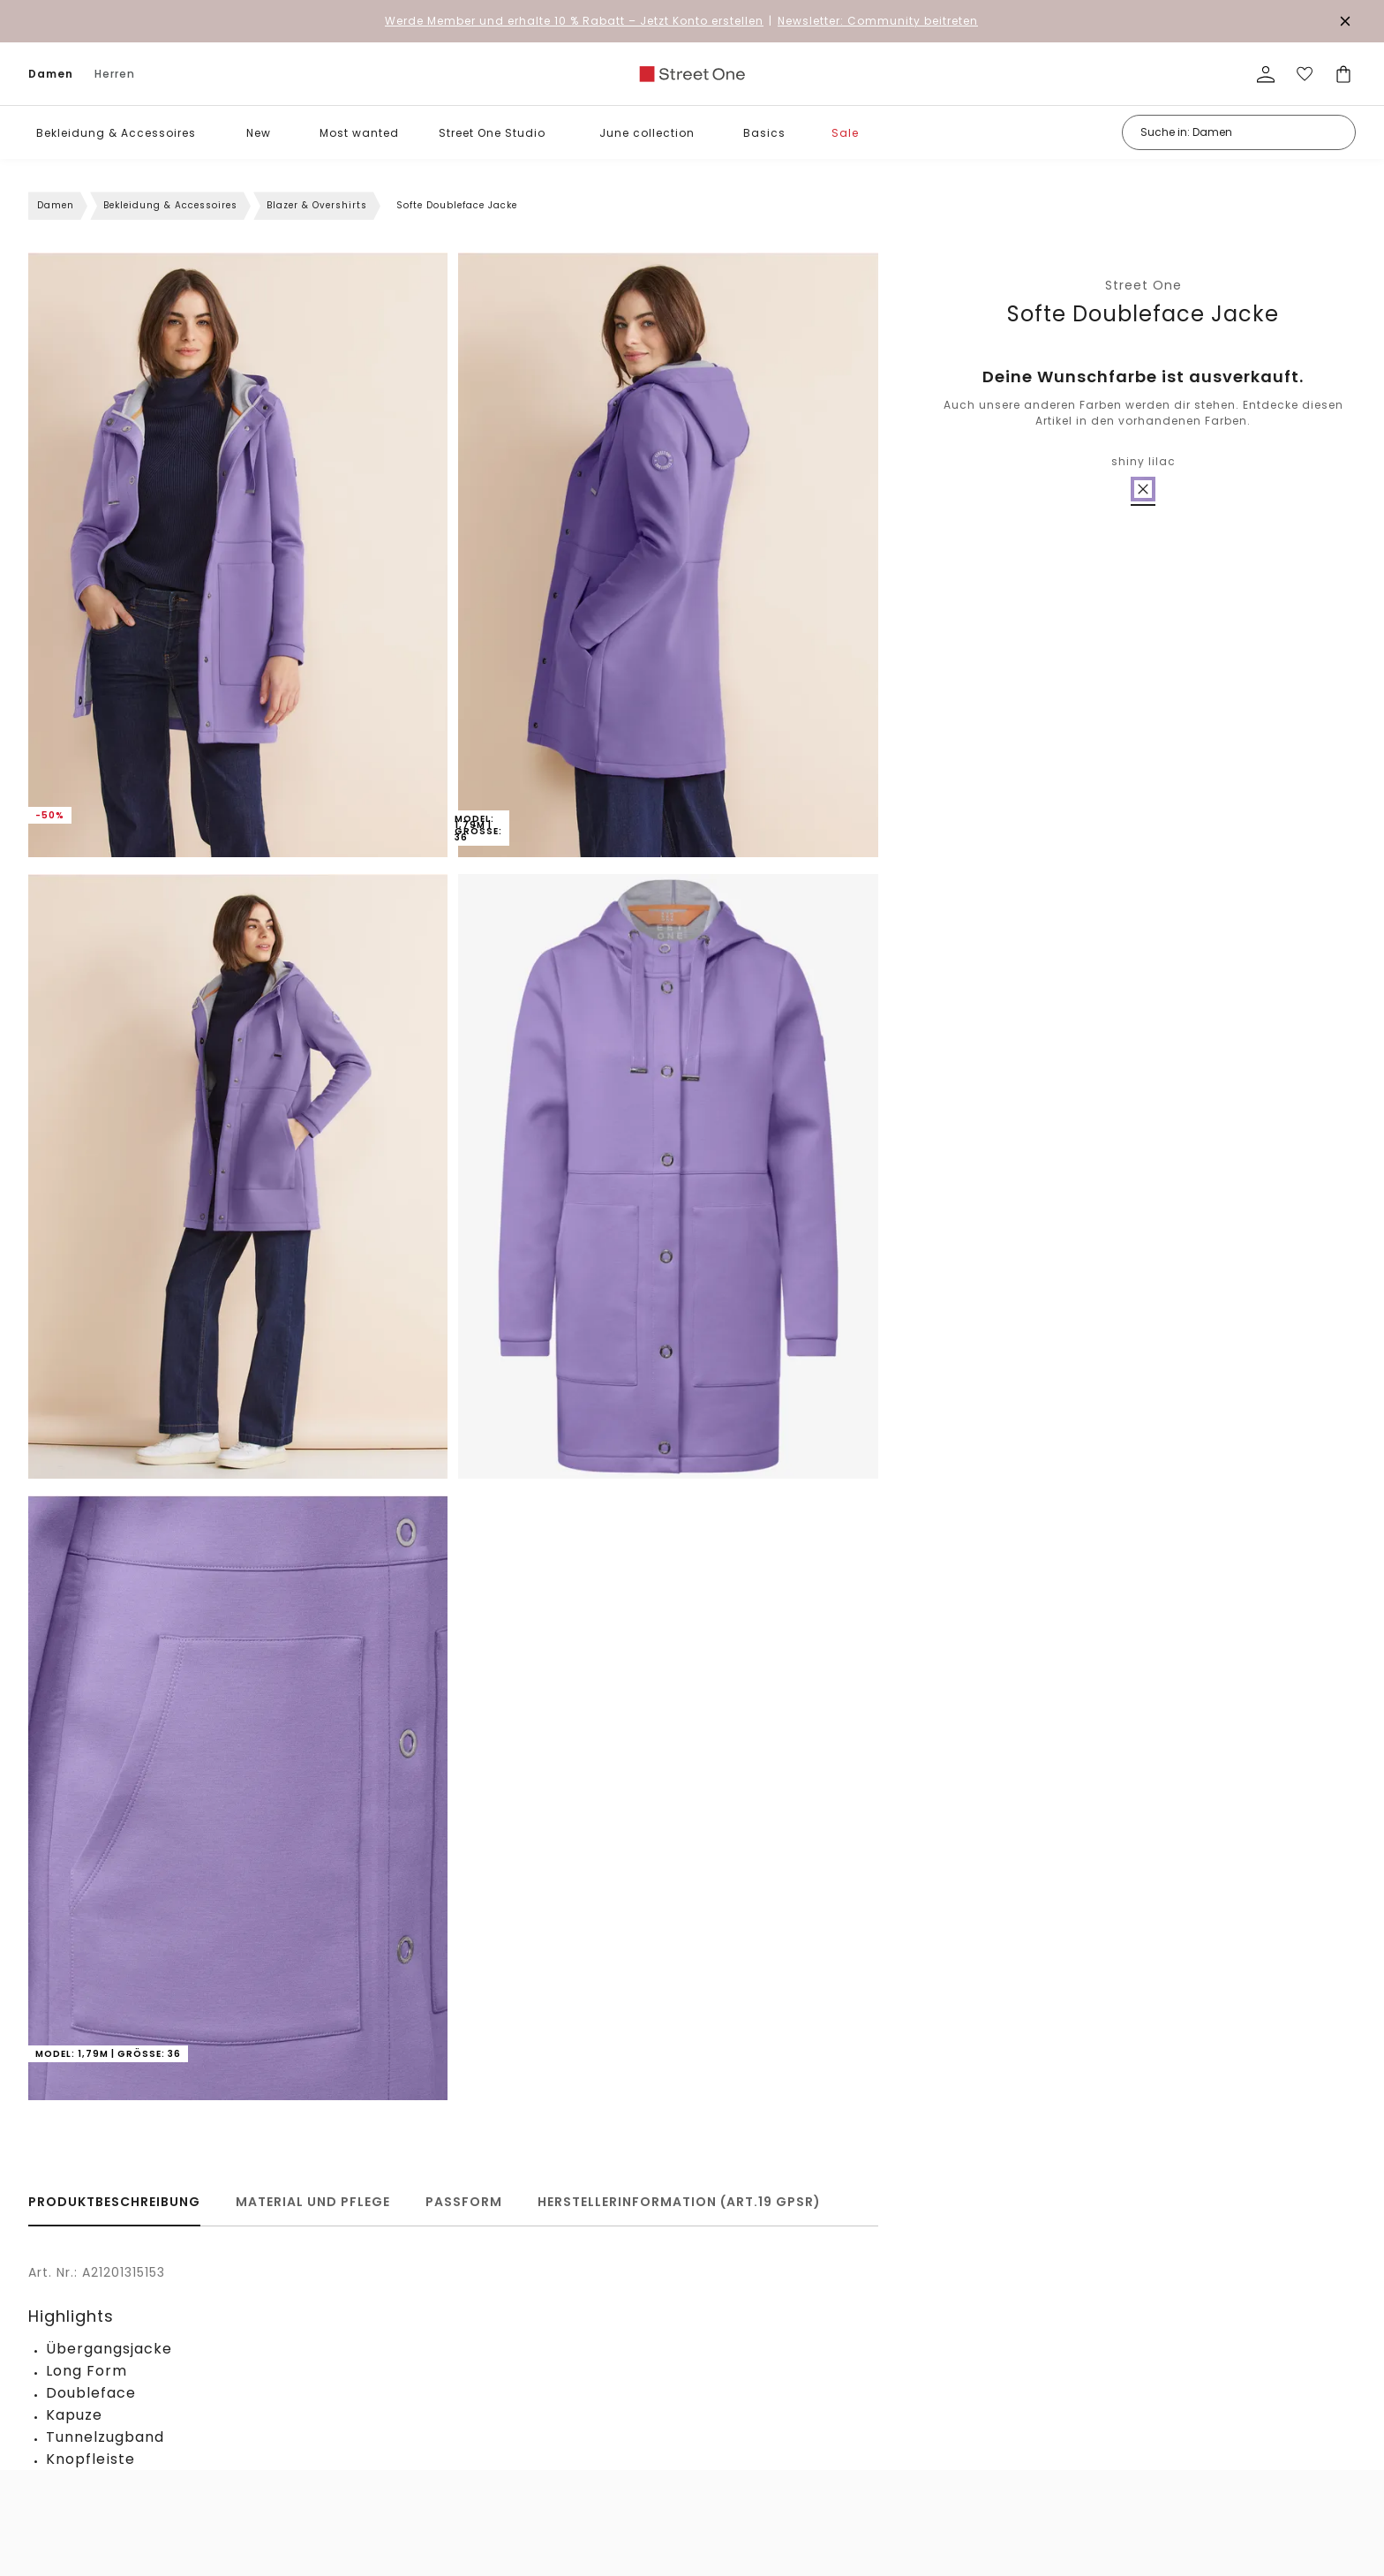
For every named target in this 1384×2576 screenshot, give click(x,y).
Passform (463, 2202)
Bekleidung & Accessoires (116, 132)
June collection (647, 132)
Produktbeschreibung (114, 2202)
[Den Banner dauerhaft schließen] (1345, 21)
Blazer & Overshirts (317, 205)
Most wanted (359, 132)
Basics (764, 132)
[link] (692, 74)
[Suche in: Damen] (1239, 132)
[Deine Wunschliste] (1304, 74)
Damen (50, 73)
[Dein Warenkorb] (1343, 74)
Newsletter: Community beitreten (878, 20)
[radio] (1143, 489)
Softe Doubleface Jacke (1143, 313)
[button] (208, 132)
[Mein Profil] (1265, 74)
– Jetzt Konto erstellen (574, 20)
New (258, 132)
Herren (114, 73)
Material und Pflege (313, 2202)
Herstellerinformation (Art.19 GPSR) (679, 2202)
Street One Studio (492, 132)
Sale (845, 132)
